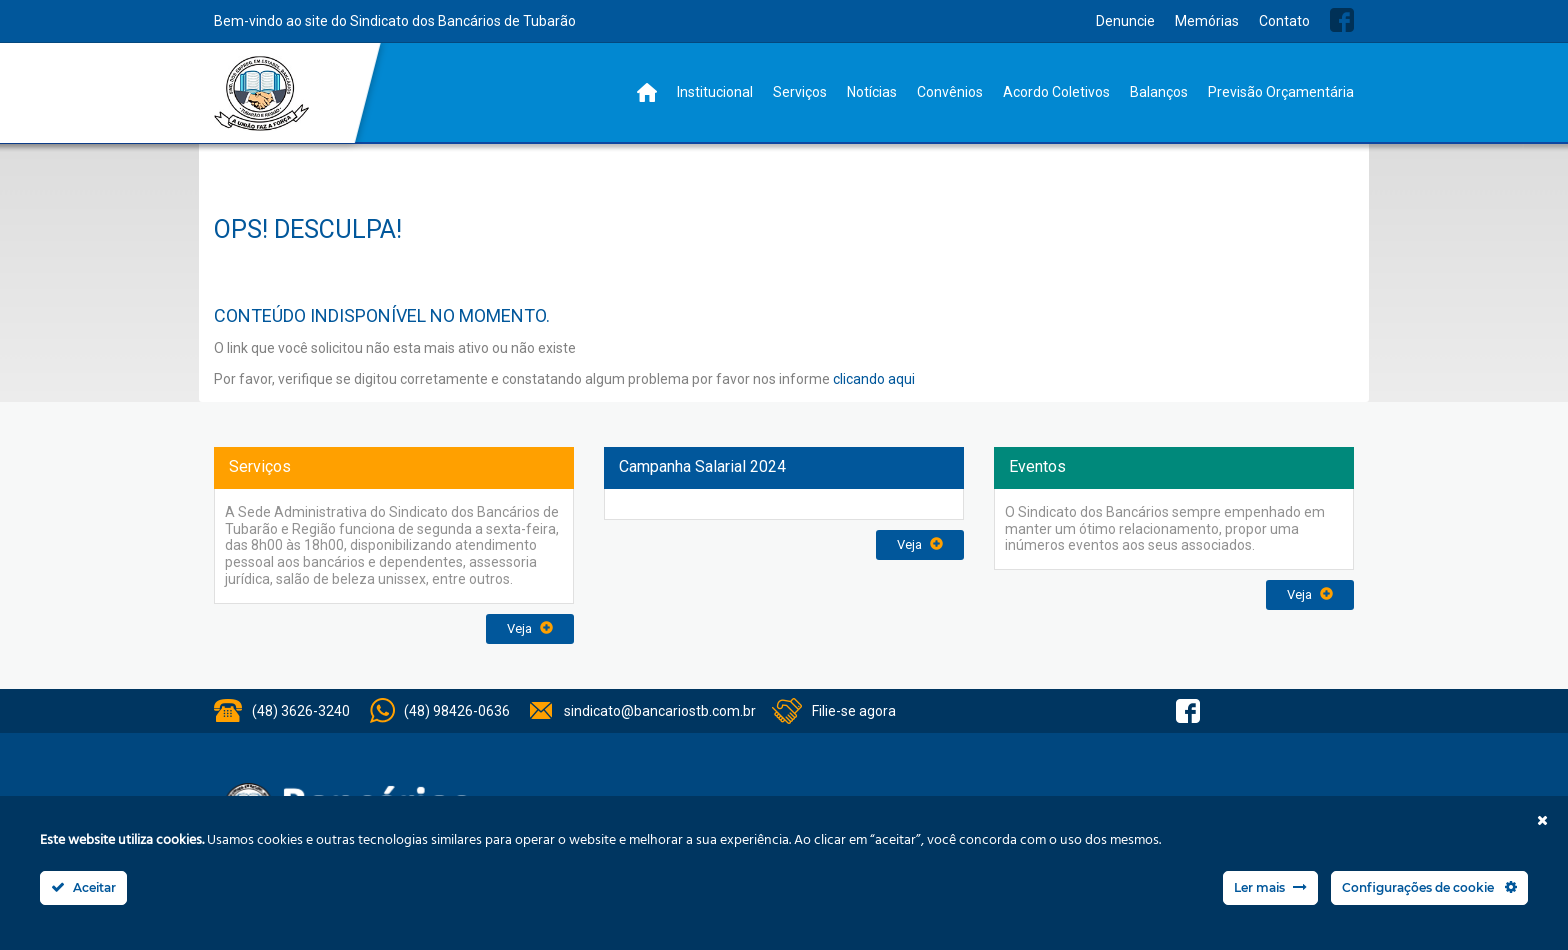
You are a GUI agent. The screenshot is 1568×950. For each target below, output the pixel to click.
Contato (1284, 21)
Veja (530, 628)
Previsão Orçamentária (1281, 92)
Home (647, 92)
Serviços (800, 92)
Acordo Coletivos (1056, 92)
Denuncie (1125, 21)
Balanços (1159, 92)
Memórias (1207, 21)
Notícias (872, 92)
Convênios (950, 92)
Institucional (715, 92)
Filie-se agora (854, 711)
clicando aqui (874, 379)
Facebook (1342, 20)
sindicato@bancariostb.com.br (660, 711)
